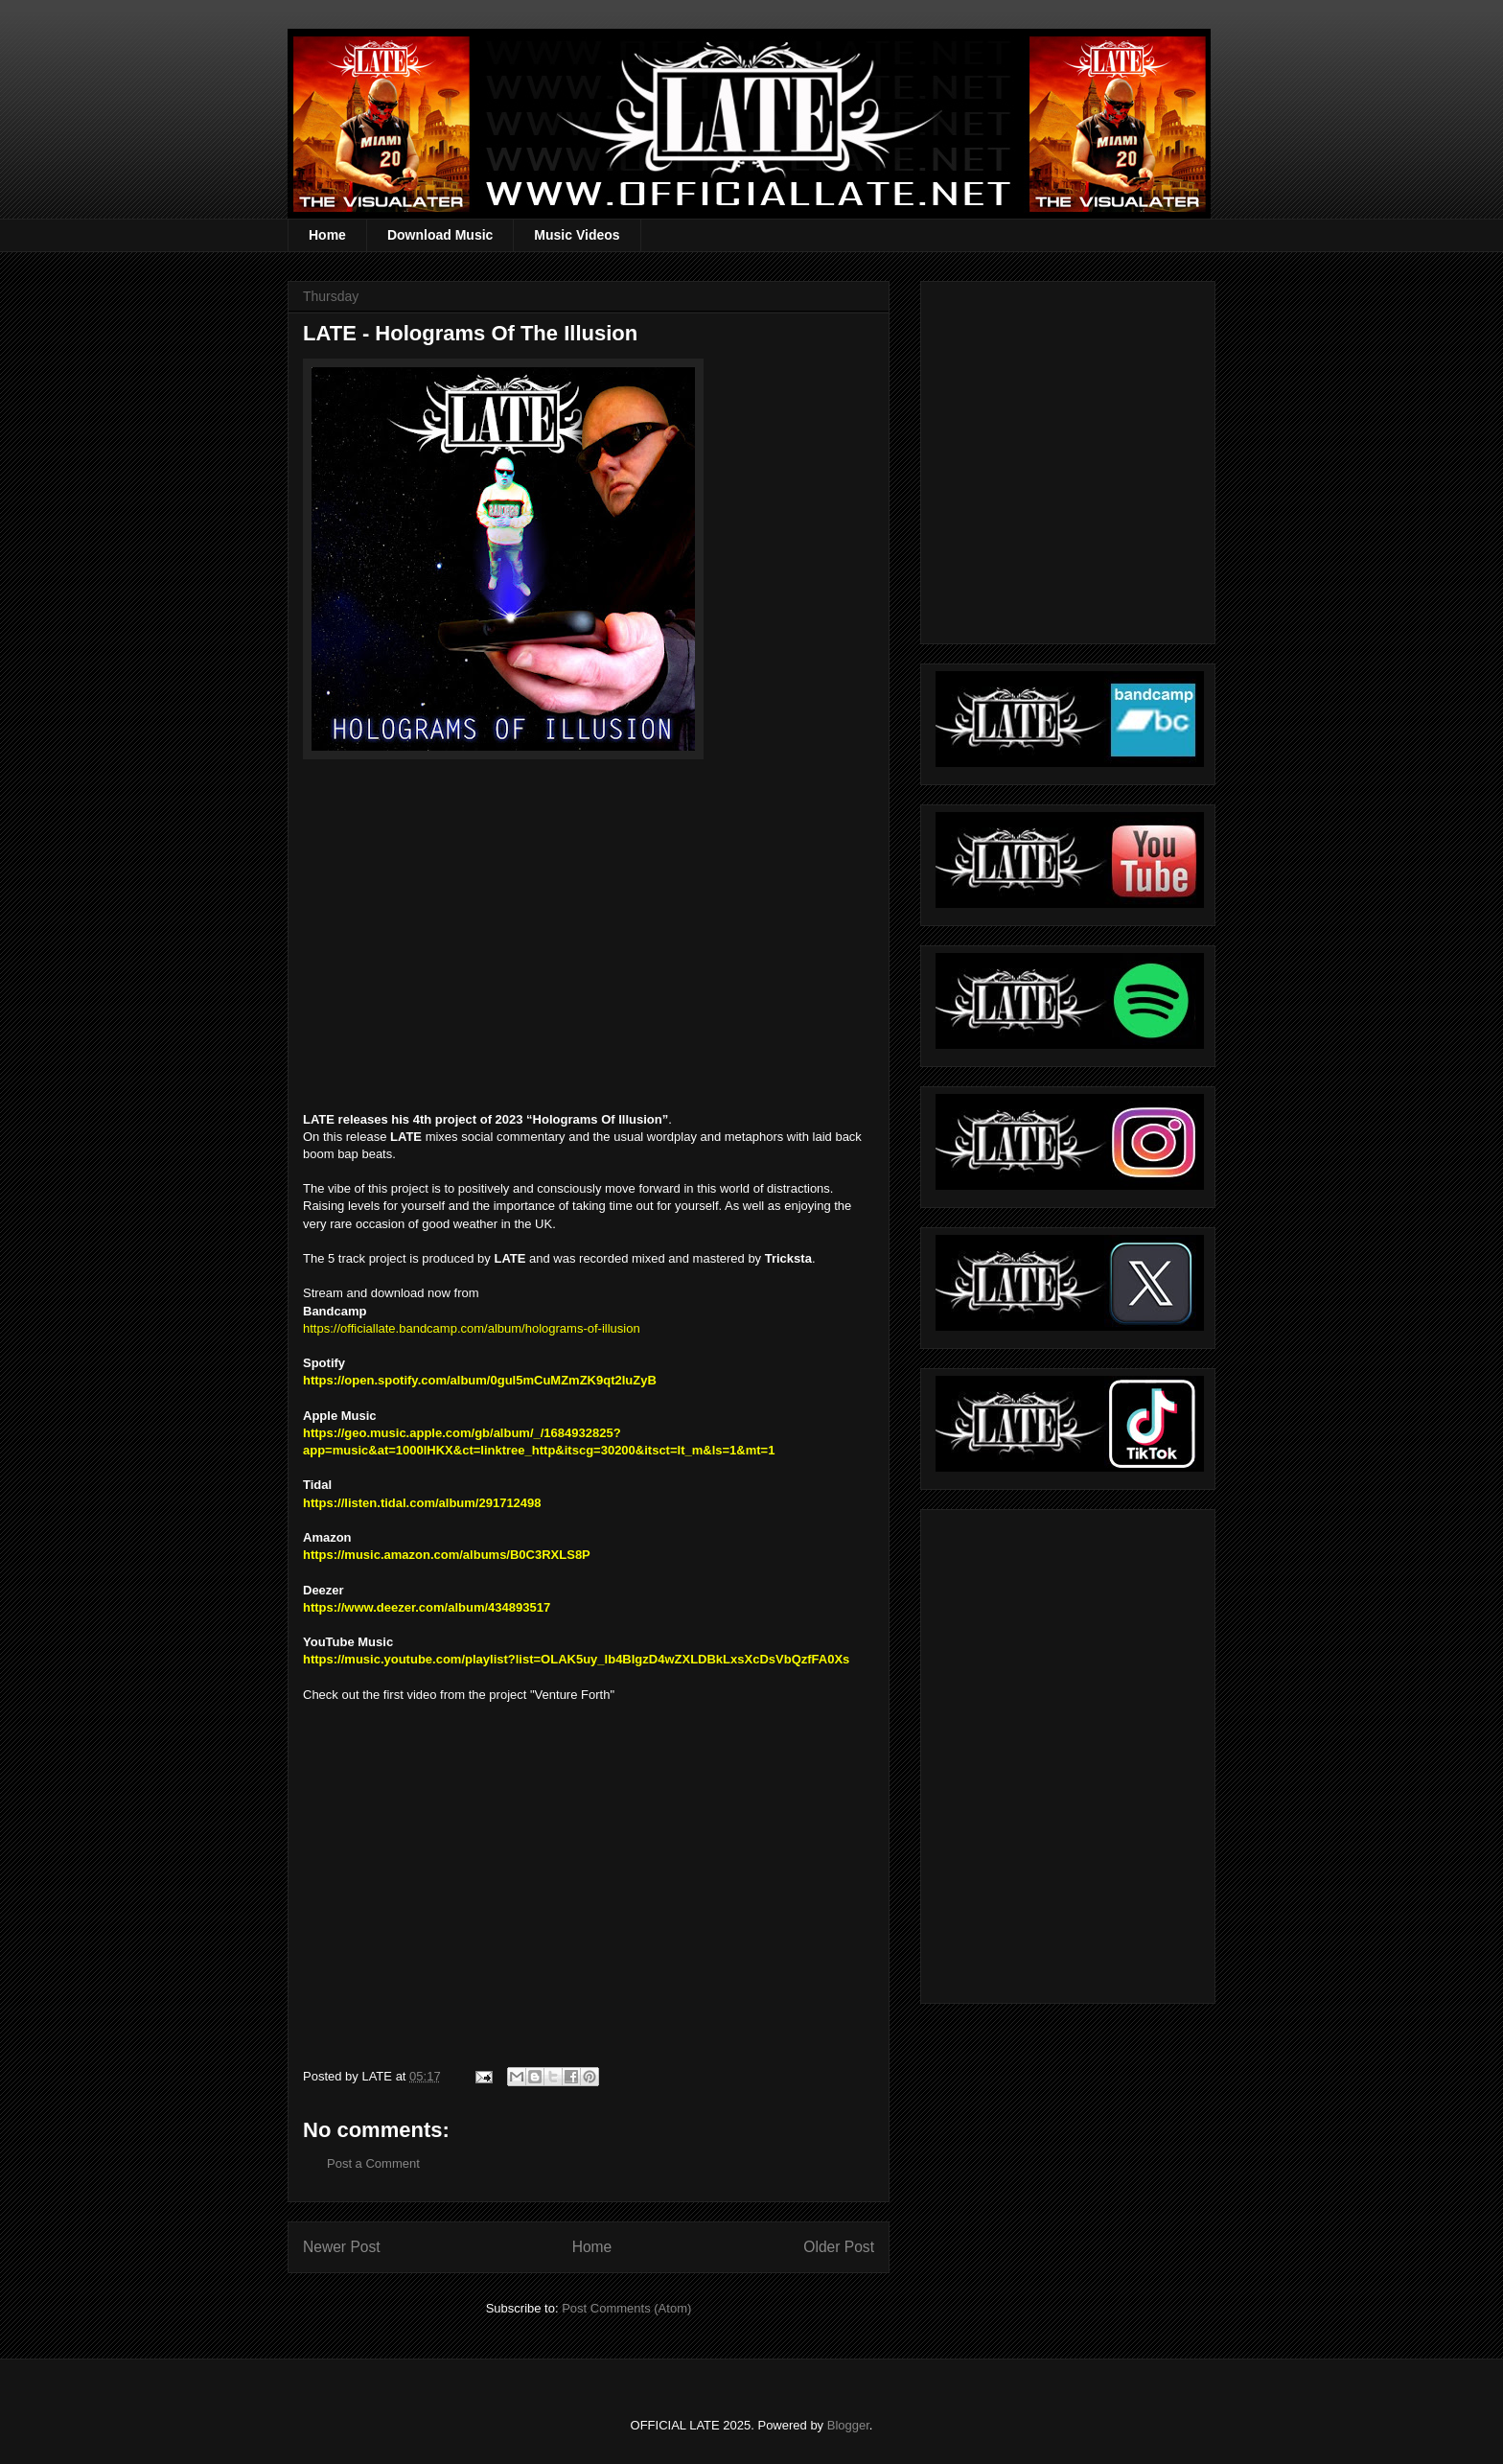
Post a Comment (373, 2163)
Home (327, 235)
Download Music (440, 235)
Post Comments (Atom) (626, 2308)
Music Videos (576, 235)
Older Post (838, 2247)
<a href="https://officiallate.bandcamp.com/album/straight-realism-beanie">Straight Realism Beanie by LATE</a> (1065, 1751)
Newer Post (342, 2247)
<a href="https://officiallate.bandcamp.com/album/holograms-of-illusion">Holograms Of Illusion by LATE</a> (494, 924)
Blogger (848, 2425)
